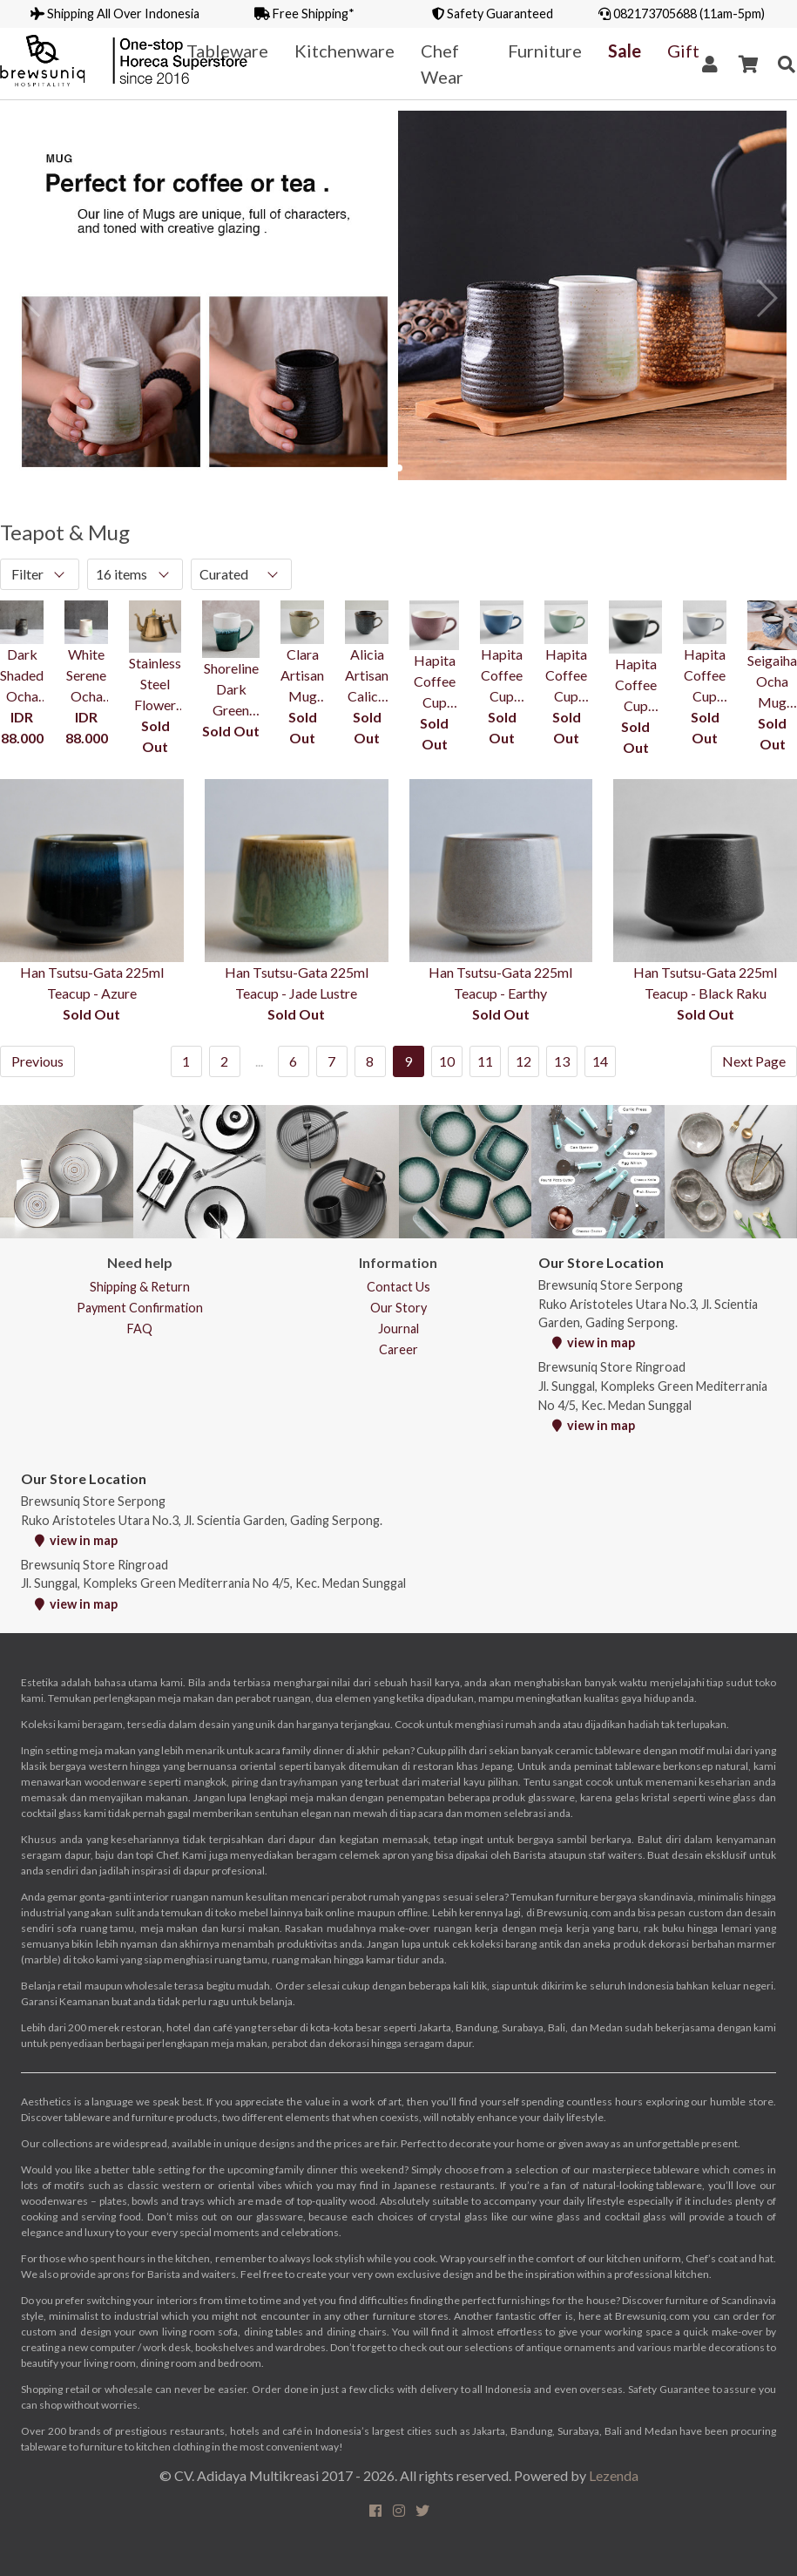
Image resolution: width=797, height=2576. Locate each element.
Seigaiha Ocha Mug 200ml (772, 682)
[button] (398, 467)
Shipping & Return (140, 1286)
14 (600, 1061)
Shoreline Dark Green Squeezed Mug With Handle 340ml (231, 690)
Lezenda (613, 2475)
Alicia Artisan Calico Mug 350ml (366, 676)
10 (447, 1061)
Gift (683, 50)
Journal (398, 1328)
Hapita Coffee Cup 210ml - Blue (502, 676)
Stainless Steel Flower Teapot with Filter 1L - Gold (155, 684)
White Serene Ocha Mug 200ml (86, 676)
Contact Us (398, 1286)
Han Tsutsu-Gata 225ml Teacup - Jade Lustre (296, 982)
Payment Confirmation (140, 1307)
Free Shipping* (304, 13)
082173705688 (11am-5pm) (681, 13)
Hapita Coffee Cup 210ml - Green (566, 676)
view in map (593, 1342)
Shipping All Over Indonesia (114, 13)
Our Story (398, 1307)
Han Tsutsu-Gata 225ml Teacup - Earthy (500, 982)
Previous (37, 1061)
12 (523, 1061)
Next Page (754, 1061)
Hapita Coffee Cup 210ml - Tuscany (434, 682)
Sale (624, 50)
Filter (27, 574)
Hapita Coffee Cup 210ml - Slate (705, 676)
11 (485, 1061)
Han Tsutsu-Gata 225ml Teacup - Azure (92, 982)
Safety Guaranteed (492, 13)
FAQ (139, 1328)
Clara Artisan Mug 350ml (302, 676)
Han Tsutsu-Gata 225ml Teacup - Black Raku (705, 982)
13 (562, 1061)
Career (398, 1349)
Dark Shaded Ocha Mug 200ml (22, 676)
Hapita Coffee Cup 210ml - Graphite (635, 685)
